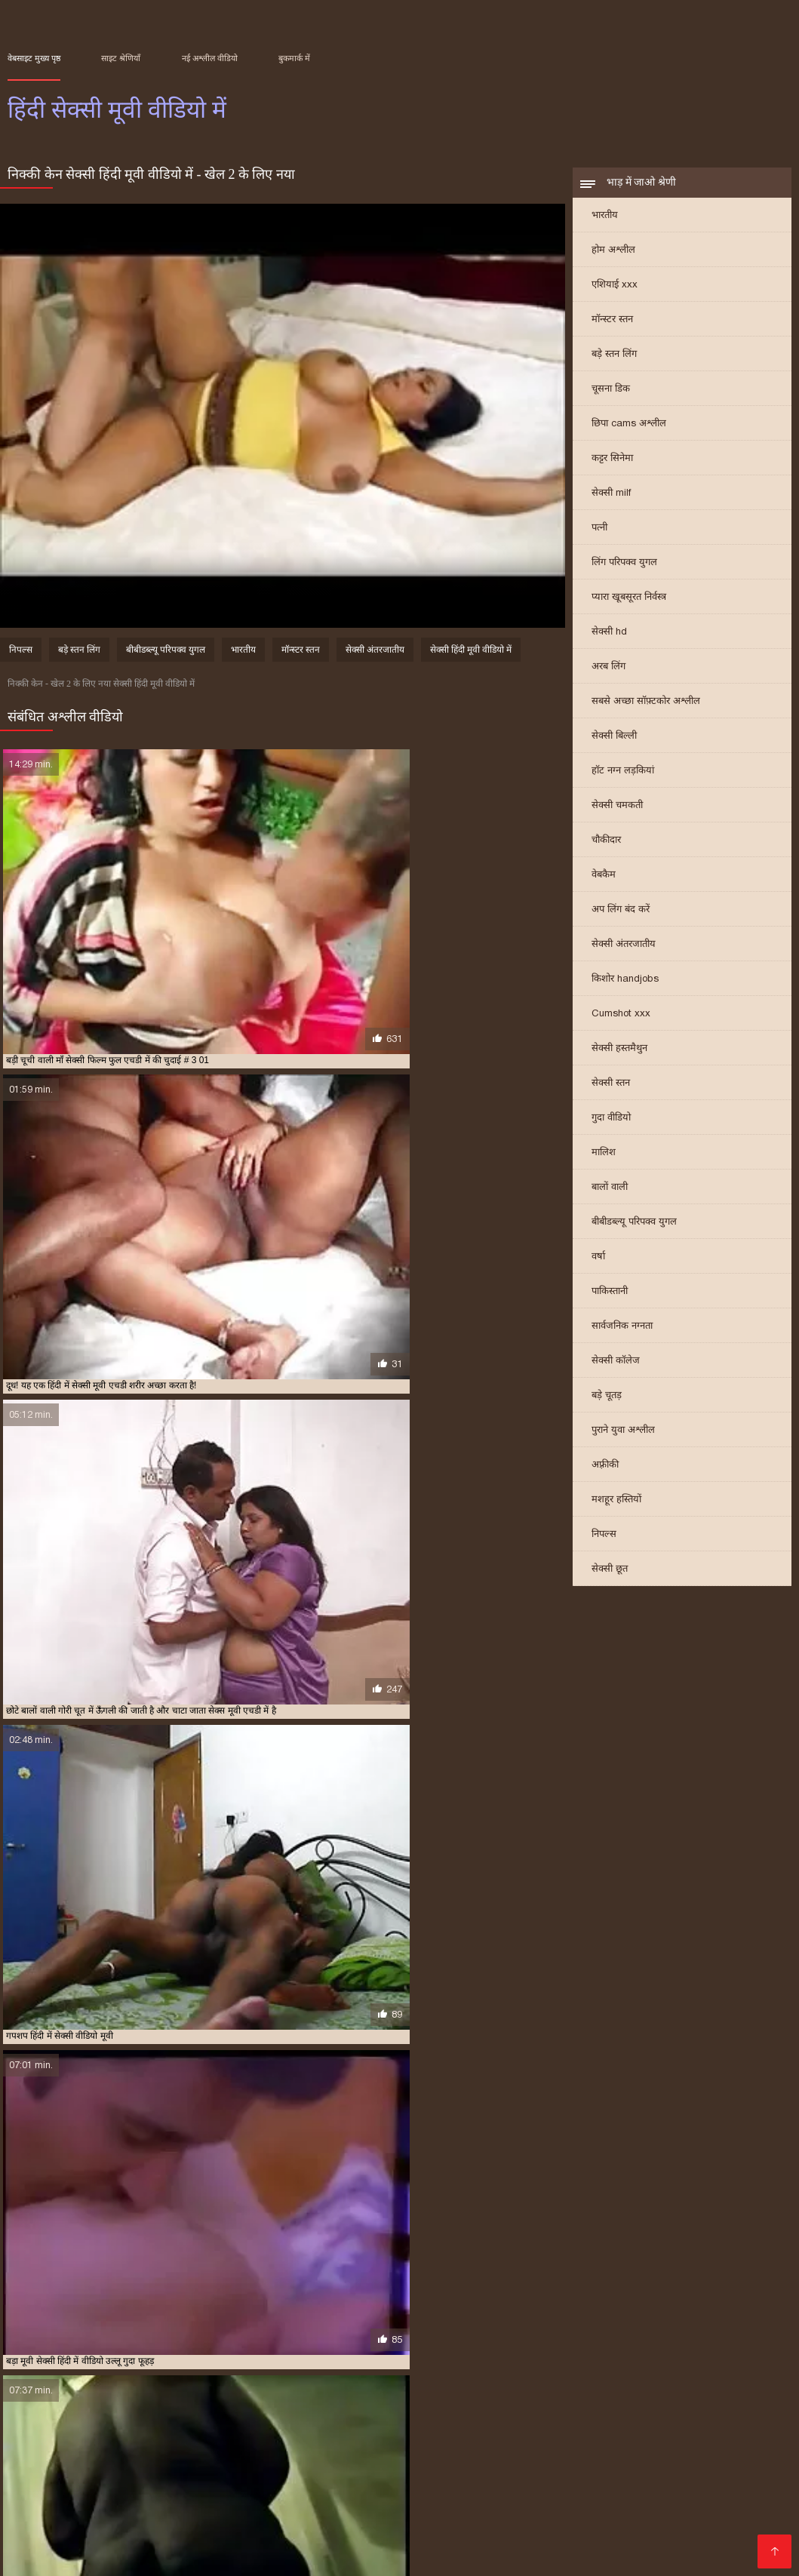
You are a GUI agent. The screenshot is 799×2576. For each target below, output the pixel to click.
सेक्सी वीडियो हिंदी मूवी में (359, 2402)
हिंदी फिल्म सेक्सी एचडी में (696, 2402)
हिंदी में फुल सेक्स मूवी (307, 2518)
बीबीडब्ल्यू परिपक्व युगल (634, 1231)
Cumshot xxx (621, 1022)
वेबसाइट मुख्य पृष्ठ (34, 58)
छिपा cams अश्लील (629, 432)
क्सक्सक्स (635, 2530)
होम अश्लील (613, 259)
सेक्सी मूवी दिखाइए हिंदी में (362, 2385)
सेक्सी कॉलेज (616, 1370)
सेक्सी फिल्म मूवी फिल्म (89, 2530)
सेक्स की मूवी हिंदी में (641, 2377)
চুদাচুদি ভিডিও (672, 2445)
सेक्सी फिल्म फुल (488, 2518)
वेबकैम (604, 884)
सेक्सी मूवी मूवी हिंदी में (42, 2394)
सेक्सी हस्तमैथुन (619, 1057)
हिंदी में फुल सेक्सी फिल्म (86, 2410)
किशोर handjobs (625, 988)
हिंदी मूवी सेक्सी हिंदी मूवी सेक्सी (299, 2445)
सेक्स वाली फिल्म (656, 2518)
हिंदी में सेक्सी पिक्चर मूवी (256, 2410)
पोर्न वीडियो (238, 2482)
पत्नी (599, 537)
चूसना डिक (611, 398)
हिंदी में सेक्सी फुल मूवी (429, 2410)
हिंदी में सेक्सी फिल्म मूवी (345, 2410)
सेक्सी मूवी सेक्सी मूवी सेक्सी (398, 2530)
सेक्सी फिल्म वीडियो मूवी (632, 2506)
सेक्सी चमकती (617, 814)
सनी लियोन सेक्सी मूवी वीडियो (74, 2445)
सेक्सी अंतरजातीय (624, 953)
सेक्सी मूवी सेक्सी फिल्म (203, 2530)
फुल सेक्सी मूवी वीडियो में (219, 2377)
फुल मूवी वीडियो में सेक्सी (131, 2377)
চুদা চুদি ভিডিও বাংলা (433, 2445)
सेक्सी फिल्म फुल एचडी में (113, 2385)
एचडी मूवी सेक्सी (224, 2494)
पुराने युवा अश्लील (623, 1439)
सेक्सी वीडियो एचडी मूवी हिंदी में (80, 2402)
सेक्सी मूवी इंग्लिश (208, 2518)
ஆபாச (289, 2482)
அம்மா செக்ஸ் (47, 2494)
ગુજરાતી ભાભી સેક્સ (516, 2458)
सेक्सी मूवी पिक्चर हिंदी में (548, 2385)
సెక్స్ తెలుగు (253, 2458)
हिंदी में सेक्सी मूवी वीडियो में (82, 2419)
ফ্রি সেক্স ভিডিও (169, 2482)
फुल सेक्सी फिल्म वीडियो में (706, 2458)
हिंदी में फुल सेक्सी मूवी (170, 2410)
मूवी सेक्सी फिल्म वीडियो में (467, 2377)
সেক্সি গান (489, 2542)
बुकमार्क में (294, 58)
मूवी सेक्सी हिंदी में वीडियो (559, 2377)
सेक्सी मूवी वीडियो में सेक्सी (130, 2394)
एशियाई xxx (615, 294)
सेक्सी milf (611, 502)
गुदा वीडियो (611, 1127)
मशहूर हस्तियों (616, 1508)
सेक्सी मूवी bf (606, 2458)
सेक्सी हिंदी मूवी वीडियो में (471, 660)
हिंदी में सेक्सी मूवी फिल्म (666, 2410)
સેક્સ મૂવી (544, 2506)
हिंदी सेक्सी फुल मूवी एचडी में (374, 2419)
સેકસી (508, 2445)
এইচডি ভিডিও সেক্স (571, 2542)
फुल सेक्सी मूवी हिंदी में (303, 2377)
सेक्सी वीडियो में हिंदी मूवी (269, 2402)
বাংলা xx (592, 2470)
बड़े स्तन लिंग (614, 363)
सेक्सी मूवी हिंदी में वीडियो (579, 2394)
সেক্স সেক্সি (366, 2470)
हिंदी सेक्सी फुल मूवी (305, 2542)
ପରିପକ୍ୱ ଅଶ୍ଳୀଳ (569, 2494)
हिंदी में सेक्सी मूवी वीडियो (402, 2458)
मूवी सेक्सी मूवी (656, 2470)
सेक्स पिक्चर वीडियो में (406, 2506)
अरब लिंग (608, 675)
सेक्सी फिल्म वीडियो (497, 2482)
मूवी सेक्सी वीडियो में (168, 2470)
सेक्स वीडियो (130, 2518)
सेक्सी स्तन (611, 1092)
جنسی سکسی (183, 2445)
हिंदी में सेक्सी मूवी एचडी (579, 2410)
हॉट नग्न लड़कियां (623, 779)
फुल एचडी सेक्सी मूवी (407, 2542)
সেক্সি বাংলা (415, 2482)
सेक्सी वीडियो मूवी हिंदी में (179, 2402)
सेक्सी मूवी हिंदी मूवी (483, 2470)
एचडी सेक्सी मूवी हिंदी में (44, 2377)
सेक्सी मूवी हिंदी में (401, 2394)
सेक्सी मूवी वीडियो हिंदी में (221, 2394)
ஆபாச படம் (97, 2554)
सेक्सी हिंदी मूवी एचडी (668, 2494)
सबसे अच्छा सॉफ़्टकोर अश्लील (646, 710)
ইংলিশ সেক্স (297, 2494)
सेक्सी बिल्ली (614, 745)
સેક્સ (320, 2554)
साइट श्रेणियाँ (120, 58)
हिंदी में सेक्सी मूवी (502, 2410)
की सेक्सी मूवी (295, 2530)
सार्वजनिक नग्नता (622, 1335)
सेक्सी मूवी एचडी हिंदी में (272, 2385)
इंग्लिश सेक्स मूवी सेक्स (61, 2470)
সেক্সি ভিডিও (346, 2482)
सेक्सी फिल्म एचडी (475, 2494)
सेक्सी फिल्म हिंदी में (379, 2494)
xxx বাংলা (720, 2506)
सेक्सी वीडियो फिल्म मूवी (278, 2470)
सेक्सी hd (609, 641)
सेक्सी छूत (610, 1578)
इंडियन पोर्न (32, 2542)
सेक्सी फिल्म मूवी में (193, 2385)
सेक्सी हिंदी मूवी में (527, 2402)
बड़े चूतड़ (607, 1404)
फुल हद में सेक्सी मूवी (381, 2377)
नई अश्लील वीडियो (210, 58)
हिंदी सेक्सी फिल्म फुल (250, 2554)
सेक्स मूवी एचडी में (713, 2377)
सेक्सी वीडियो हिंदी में (675, 2542)
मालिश (604, 1161)
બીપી (550, 2470)
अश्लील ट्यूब (723, 2470)
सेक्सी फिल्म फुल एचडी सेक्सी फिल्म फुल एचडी (113, 2458)
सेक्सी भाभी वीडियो (135, 2494)
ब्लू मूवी (414, 2470)
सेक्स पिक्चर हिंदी (214, 2542)
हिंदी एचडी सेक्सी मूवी (579, 2445)
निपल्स (604, 1543)
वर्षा (598, 1265)
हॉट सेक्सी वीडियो (404, 2518)
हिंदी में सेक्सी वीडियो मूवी (279, 2419)
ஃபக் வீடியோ (571, 2518)
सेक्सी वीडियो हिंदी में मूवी (448, 2402)
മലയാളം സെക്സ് (115, 2542)
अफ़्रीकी (605, 1474)
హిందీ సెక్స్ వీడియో (704, 2482)
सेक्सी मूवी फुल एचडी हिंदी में (730, 2385)
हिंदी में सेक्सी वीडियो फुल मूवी (183, 2419)
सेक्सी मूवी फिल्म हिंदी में (637, 2385)
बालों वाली (610, 1196)
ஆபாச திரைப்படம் (600, 2482)
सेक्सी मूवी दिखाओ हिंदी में (455, 2385)
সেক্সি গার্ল (487, 2506)
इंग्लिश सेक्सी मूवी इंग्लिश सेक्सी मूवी (266, 2506)
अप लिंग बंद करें (621, 918)
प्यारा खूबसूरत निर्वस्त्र (629, 606)
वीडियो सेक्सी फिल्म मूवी (122, 2506)
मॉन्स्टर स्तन (612, 328)
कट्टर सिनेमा (612, 467)
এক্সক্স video (748, 2445)
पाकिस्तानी (610, 1300)
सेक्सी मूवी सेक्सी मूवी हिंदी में (316, 2394)
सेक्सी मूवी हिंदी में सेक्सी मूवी (674, 2394)
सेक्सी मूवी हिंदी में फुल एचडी (484, 2394)
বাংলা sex (312, 2458)
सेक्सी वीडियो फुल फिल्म (721, 2530)
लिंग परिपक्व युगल (624, 571)
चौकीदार (606, 849)
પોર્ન (596, 2530)
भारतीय (605, 224)
